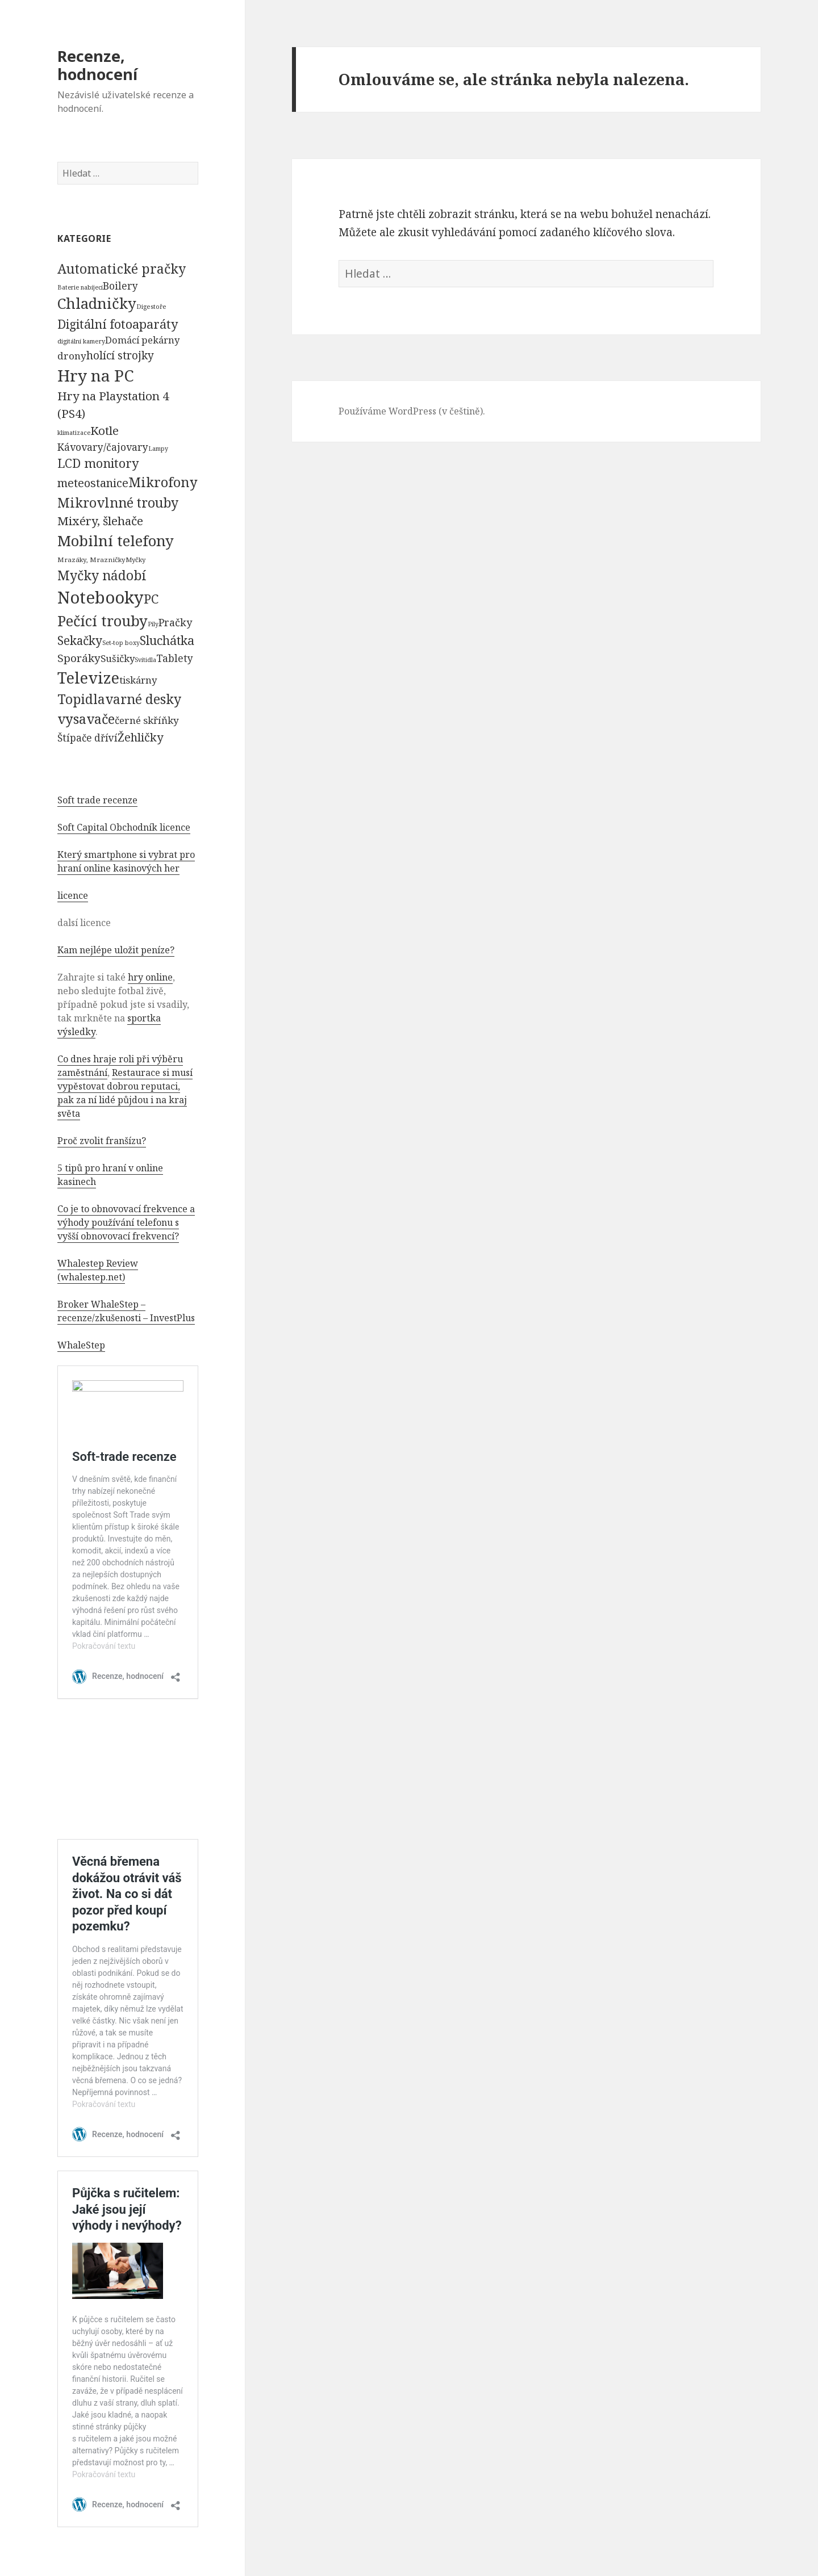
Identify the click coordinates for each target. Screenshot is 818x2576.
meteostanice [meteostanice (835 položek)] (92, 483)
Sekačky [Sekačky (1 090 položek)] (79, 640)
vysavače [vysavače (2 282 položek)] (86, 719)
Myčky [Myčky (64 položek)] (135, 559)
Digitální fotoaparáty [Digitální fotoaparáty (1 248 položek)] (117, 324)
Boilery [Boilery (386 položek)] (120, 285)
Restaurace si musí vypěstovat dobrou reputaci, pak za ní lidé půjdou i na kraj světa (125, 1093)
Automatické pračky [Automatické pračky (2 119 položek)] (121, 268)
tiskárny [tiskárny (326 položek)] (138, 679)
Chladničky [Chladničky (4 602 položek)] (96, 303)
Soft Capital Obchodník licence (123, 827)
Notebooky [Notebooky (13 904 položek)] (100, 597)
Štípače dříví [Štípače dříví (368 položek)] (87, 737)
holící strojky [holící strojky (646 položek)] (120, 355)
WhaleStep (81, 1345)
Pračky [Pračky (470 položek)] (175, 622)
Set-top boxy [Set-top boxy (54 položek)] (121, 642)
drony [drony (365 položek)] (71, 355)
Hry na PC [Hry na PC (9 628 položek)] (95, 375)
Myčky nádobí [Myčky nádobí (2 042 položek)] (102, 575)
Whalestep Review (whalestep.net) (97, 1270)
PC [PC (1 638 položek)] (151, 598)
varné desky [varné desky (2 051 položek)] (143, 699)
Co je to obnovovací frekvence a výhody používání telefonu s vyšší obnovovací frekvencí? (126, 1222)
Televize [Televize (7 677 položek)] (88, 677)
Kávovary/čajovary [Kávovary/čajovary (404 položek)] (102, 447)
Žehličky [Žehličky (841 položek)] (140, 737)
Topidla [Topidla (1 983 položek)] (81, 699)
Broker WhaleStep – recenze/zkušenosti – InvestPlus (126, 1311)
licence (72, 895)
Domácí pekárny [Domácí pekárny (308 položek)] (142, 339)
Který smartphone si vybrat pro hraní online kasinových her (126, 861)
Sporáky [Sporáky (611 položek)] (79, 658)
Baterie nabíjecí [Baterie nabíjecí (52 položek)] (80, 287)
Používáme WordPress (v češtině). (412, 411)
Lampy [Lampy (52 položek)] (158, 449)
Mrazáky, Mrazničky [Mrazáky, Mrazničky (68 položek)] (91, 559)
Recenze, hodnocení (97, 65)
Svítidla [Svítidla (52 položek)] (145, 660)
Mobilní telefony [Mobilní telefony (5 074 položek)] (115, 540)
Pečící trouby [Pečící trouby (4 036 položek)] (102, 620)
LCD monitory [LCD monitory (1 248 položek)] (98, 463)
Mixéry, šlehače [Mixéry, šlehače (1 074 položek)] (100, 521)
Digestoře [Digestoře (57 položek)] (151, 306)
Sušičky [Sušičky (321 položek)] (118, 658)
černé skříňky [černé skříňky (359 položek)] (147, 720)
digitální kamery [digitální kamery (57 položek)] (81, 341)
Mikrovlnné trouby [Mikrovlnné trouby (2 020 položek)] (117, 502)
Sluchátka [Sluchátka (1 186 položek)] (167, 640)
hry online (150, 977)
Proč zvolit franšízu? (101, 1140)
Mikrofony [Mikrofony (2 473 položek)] (163, 482)
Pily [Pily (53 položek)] (153, 624)
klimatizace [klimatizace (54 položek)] (73, 432)
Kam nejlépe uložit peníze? (115, 950)
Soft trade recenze (97, 800)
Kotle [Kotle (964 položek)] (104, 430)
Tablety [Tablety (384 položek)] (174, 658)
